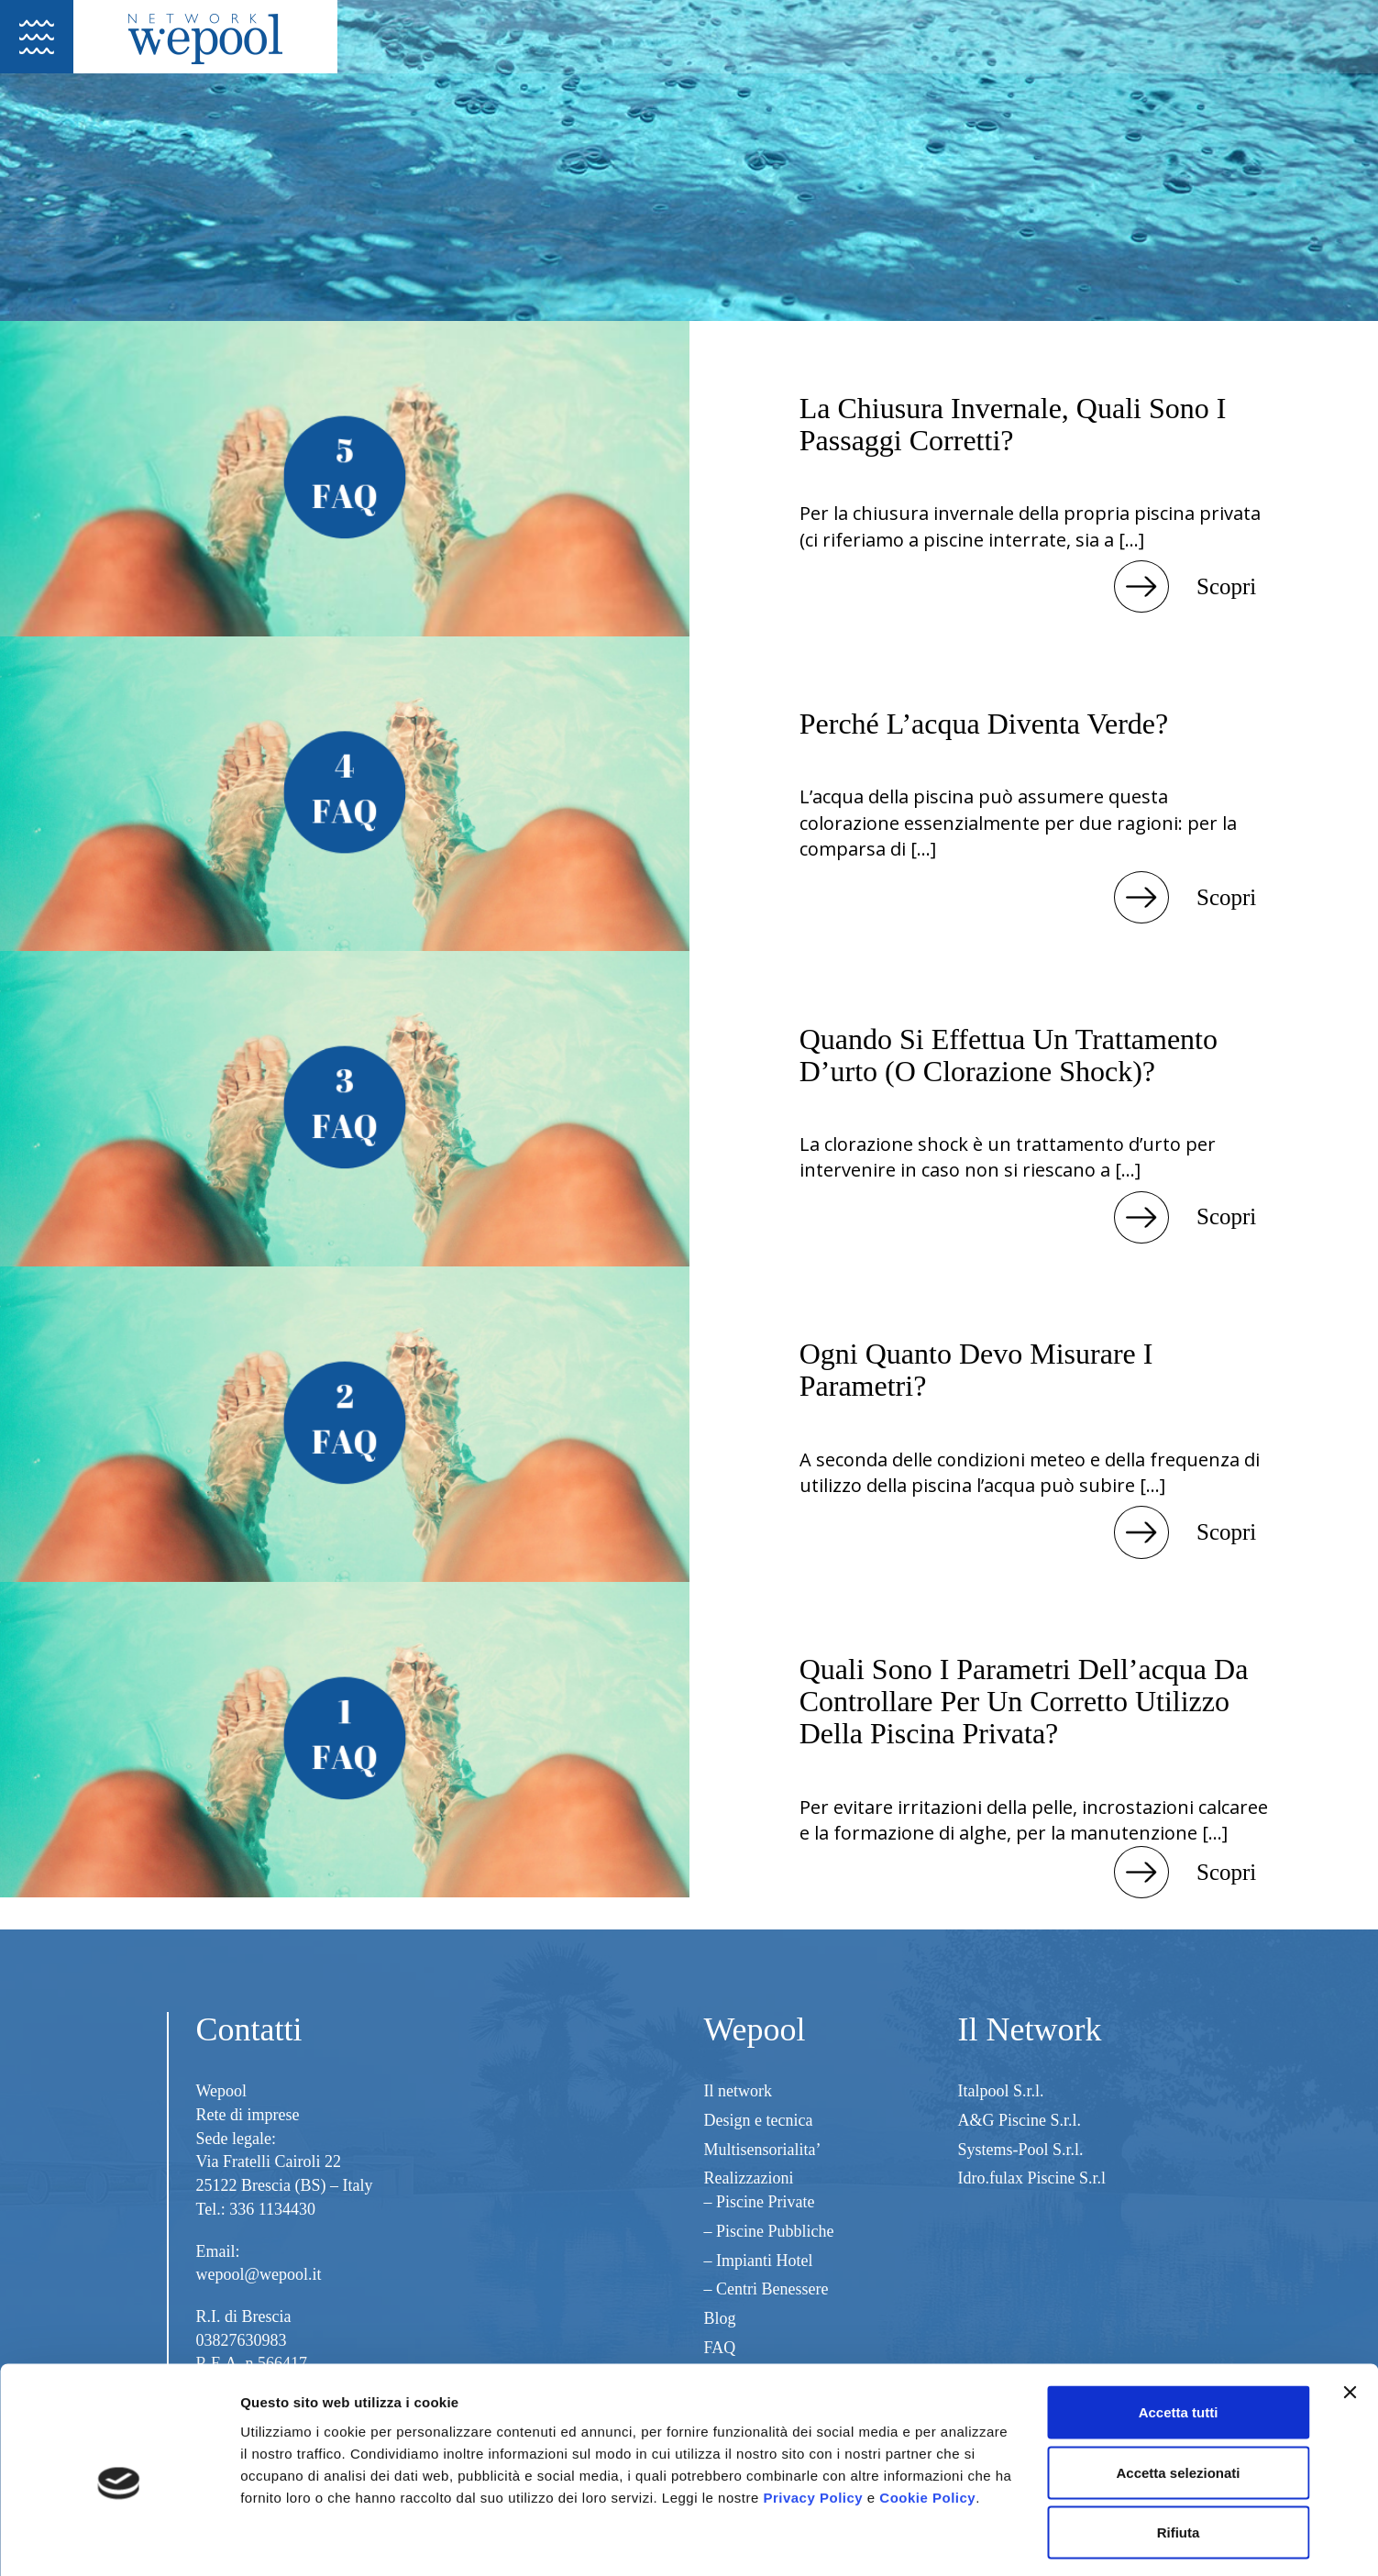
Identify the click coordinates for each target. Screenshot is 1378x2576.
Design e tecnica (758, 2120)
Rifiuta (1178, 2455)
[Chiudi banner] (1349, 2315)
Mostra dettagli (964, 2540)
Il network (738, 2091)
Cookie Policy (927, 2419)
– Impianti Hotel (758, 2260)
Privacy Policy (813, 2419)
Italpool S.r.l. (1001, 2091)
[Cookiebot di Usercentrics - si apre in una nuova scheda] (119, 2540)
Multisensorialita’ (762, 2149)
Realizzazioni (749, 2178)
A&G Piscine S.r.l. (1020, 2120)
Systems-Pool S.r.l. (1021, 2149)
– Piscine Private (759, 2202)
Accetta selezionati (1178, 2396)
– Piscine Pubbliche (769, 2231)
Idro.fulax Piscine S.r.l (1032, 2178)
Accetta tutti (1178, 2335)
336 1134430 (272, 2209)
